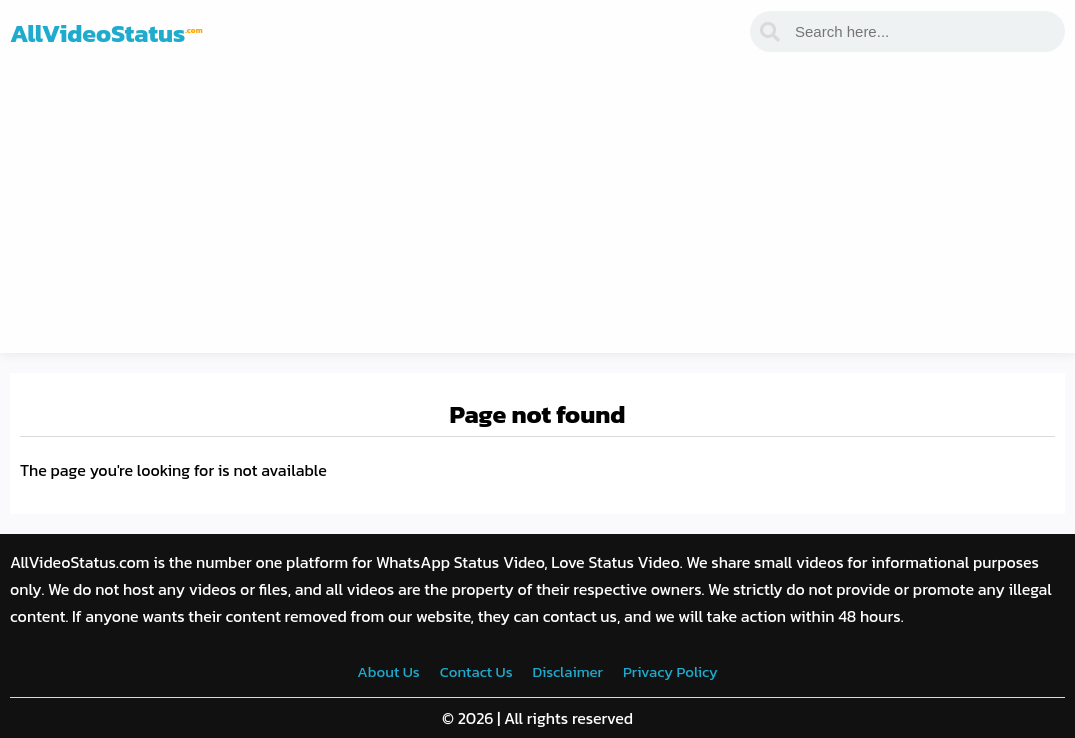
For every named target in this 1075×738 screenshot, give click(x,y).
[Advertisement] (537, 213)
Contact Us (476, 671)
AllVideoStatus (106, 33)
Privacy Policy (670, 671)
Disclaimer (568, 671)
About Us (388, 671)
